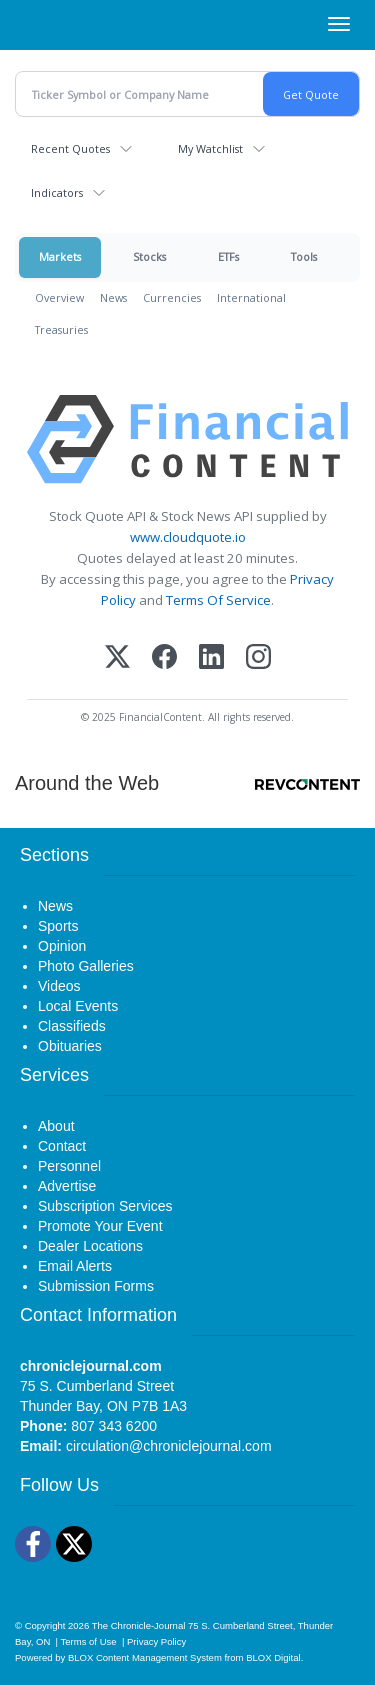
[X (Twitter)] (117, 658)
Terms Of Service (218, 600)
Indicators (57, 192)
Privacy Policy (156, 1641)
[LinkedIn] (211, 658)
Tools (304, 256)
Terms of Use (89, 1641)
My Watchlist (210, 148)
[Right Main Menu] (339, 24)
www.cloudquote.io (188, 537)
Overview (59, 297)
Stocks (149, 256)
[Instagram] (258, 658)
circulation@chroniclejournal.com (169, 1446)
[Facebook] (164, 658)
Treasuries (61, 329)
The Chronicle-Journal (139, 1625)
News (113, 297)
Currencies (172, 297)
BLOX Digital (273, 1657)
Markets (60, 256)
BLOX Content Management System (145, 1657)
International (251, 297)
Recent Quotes (70, 148)
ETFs (228, 256)
